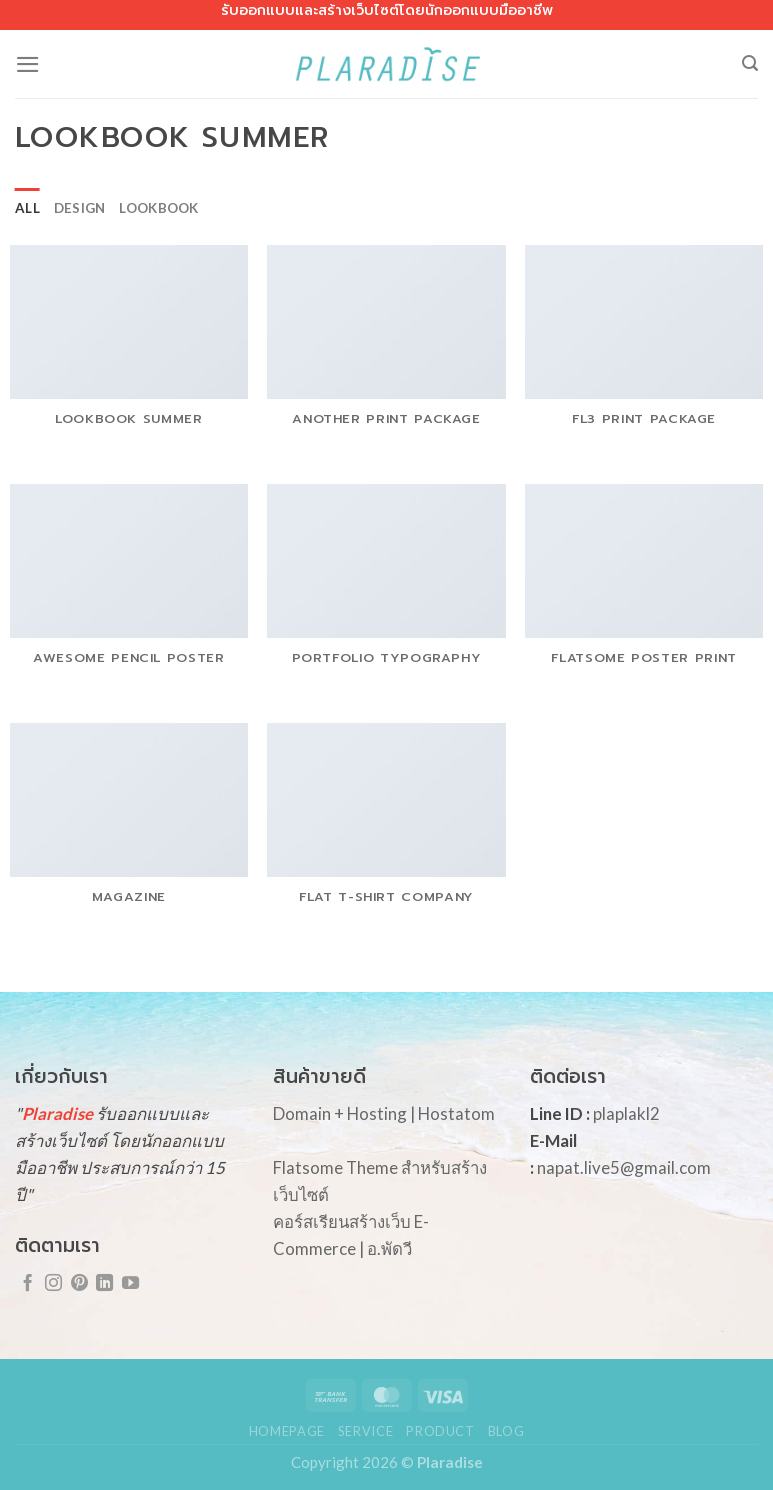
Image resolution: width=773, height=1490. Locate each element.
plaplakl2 (626, 1113)
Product (440, 1431)
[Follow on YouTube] (130, 1284)
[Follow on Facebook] (27, 1284)
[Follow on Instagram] (53, 1284)
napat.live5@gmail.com (624, 1167)
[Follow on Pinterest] (79, 1284)
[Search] (750, 63)
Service (366, 1431)
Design (80, 208)
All (27, 208)
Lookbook (158, 208)
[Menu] (28, 64)
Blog (506, 1431)
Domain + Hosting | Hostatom (384, 1113)
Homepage (287, 1431)
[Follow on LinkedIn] (104, 1284)
